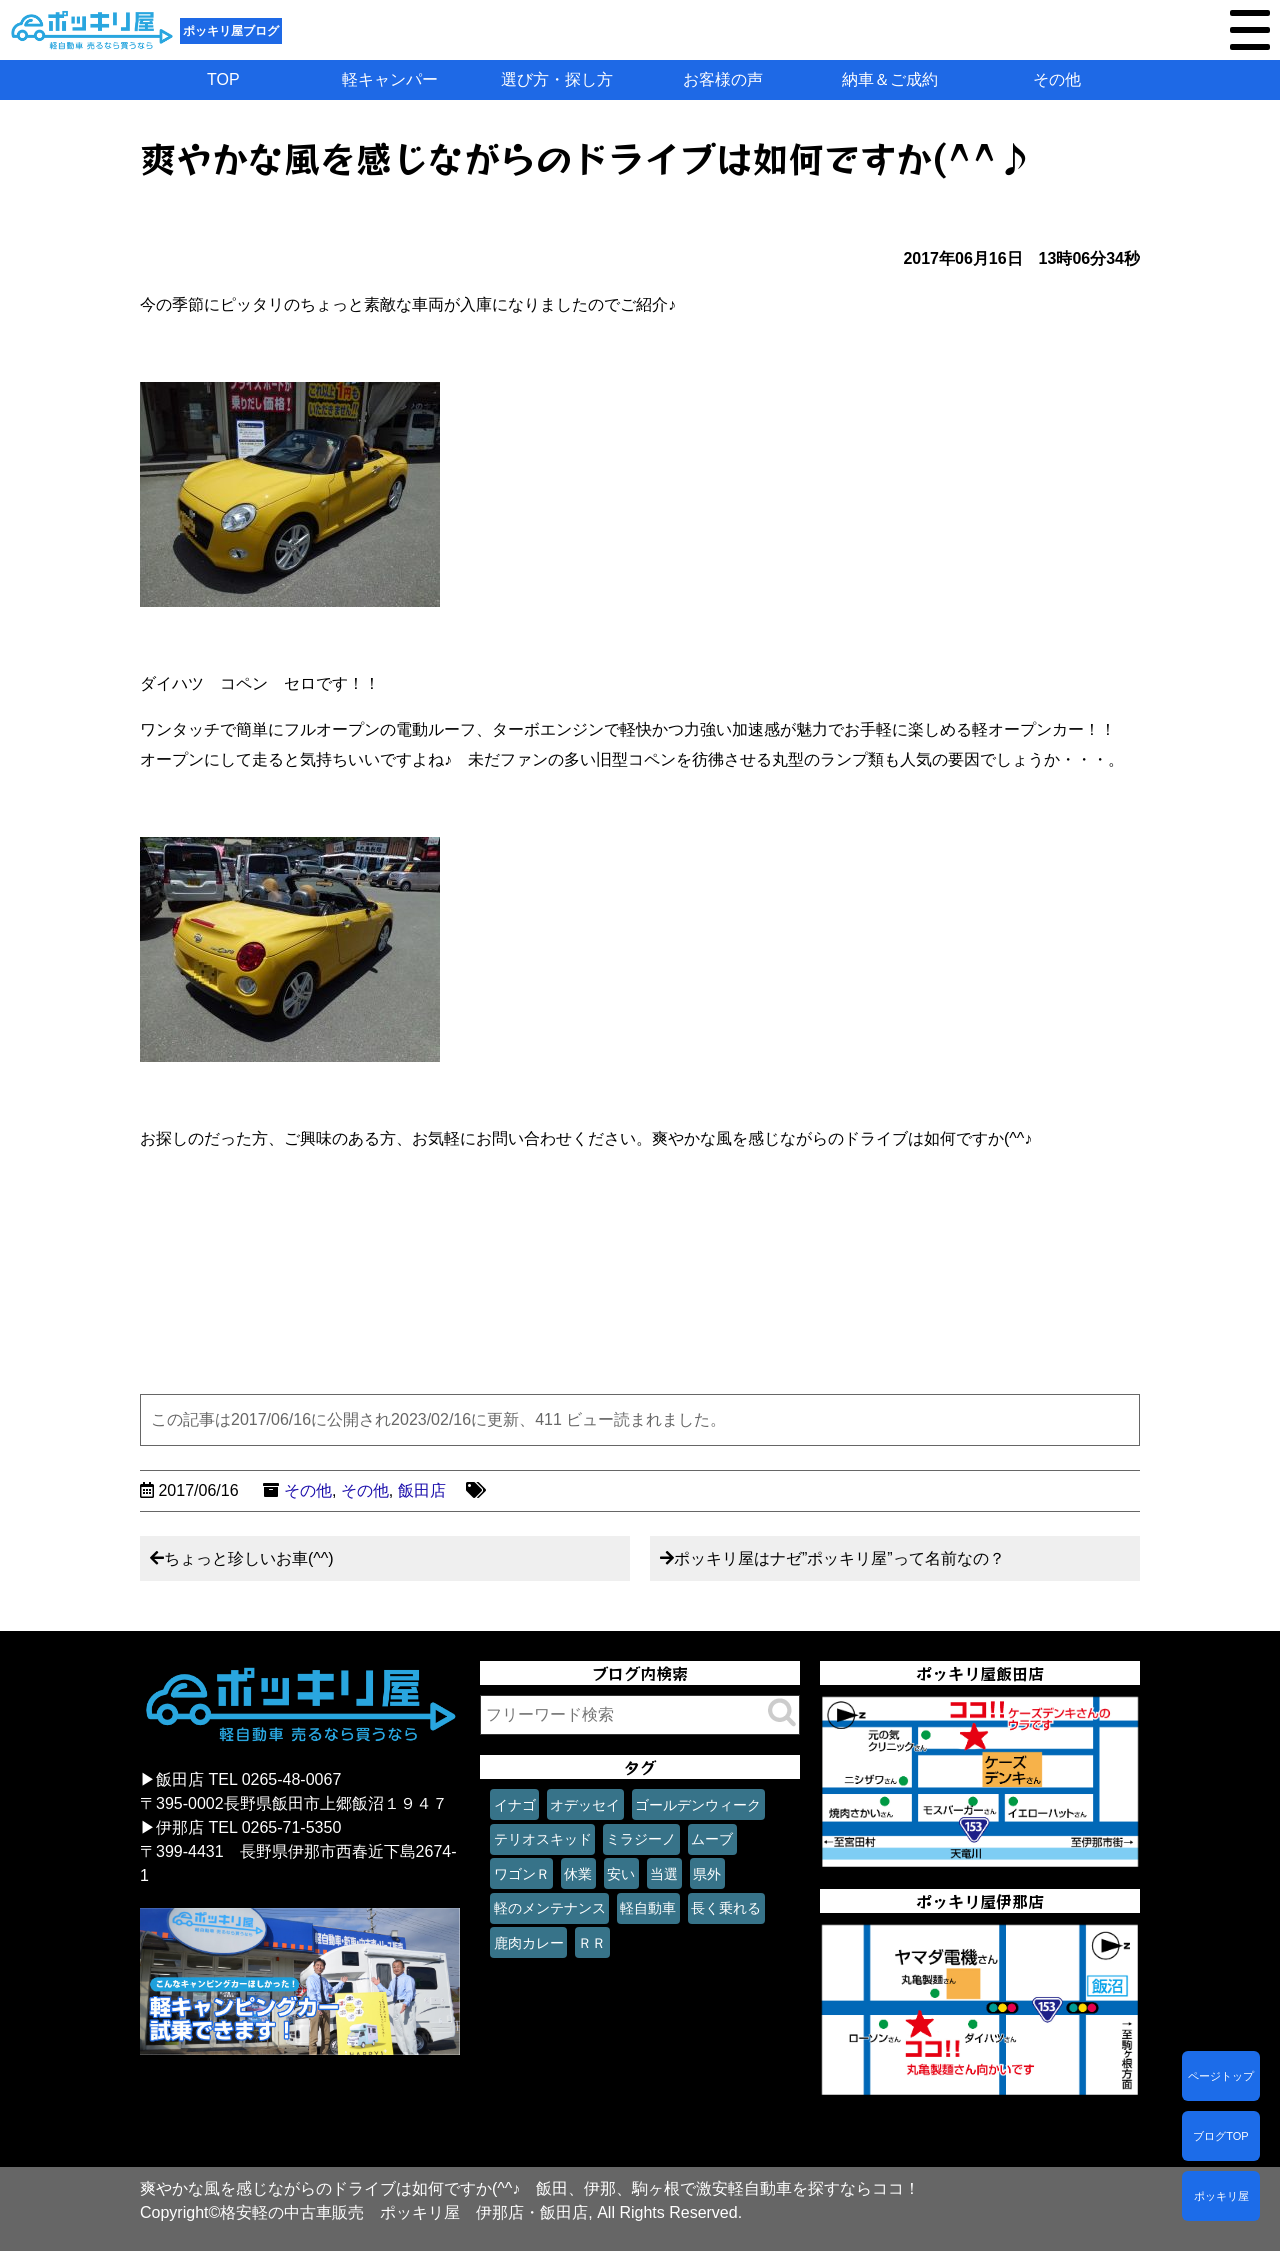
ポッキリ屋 (1221, 2196)
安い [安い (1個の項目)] (621, 1874)
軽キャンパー (390, 79)
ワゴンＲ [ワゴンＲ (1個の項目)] (522, 1874)
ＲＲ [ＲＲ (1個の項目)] (592, 1943)
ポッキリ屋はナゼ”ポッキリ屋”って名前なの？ (839, 1558)
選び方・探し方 (557, 79)
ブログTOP (1220, 2136)
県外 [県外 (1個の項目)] (707, 1874)
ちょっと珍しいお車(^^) (249, 1558)
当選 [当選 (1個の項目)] (664, 1874)
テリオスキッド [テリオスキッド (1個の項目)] (543, 1839)
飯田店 (422, 1490)
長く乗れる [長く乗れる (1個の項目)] (726, 1908)
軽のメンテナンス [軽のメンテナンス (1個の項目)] (550, 1908)
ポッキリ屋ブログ (231, 31)
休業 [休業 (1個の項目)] (578, 1874)
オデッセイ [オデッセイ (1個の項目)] (585, 1805)
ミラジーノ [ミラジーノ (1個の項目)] (641, 1839)
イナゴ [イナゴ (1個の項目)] (515, 1805)
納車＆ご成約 (890, 79)
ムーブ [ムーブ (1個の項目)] (712, 1839)
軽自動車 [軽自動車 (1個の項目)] (648, 1908)
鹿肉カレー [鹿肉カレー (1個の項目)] (529, 1943)
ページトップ (1221, 2076)
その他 (1057, 79)
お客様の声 (723, 79)
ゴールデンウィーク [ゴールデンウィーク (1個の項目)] (698, 1805)
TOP (223, 79)
